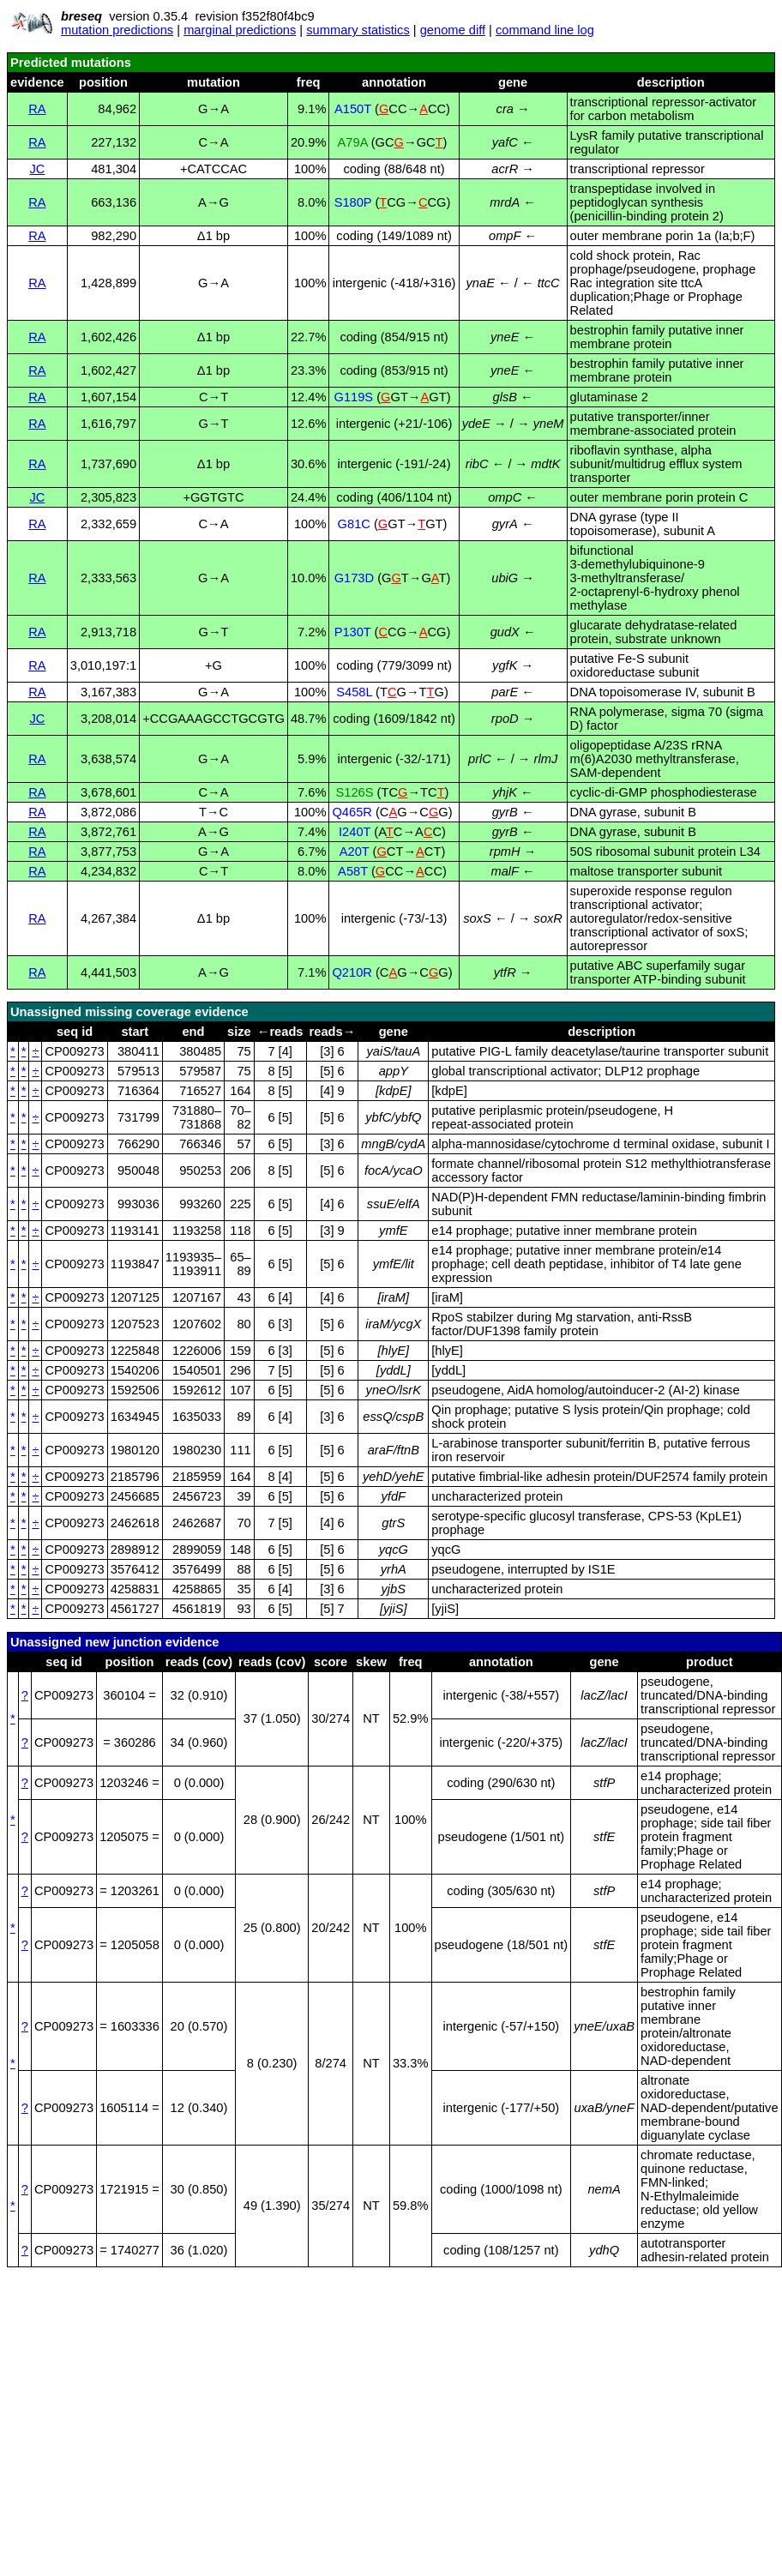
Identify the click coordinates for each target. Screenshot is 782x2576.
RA (36, 109)
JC (37, 169)
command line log (545, 30)
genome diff (452, 30)
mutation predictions (117, 30)
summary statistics (358, 30)
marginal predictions (239, 30)
